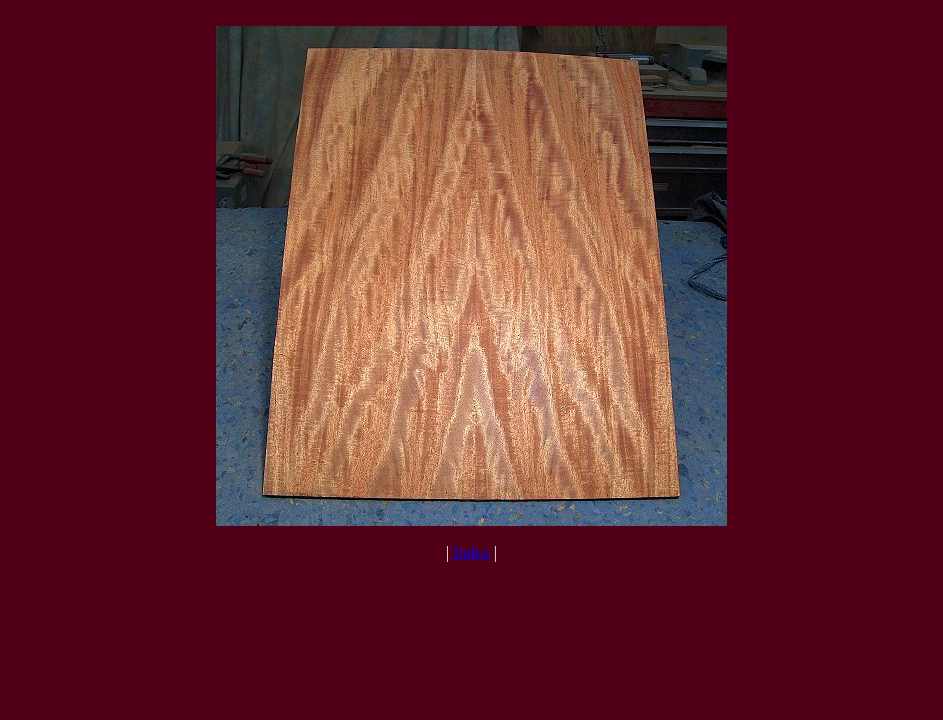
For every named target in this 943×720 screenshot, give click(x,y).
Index (471, 552)
